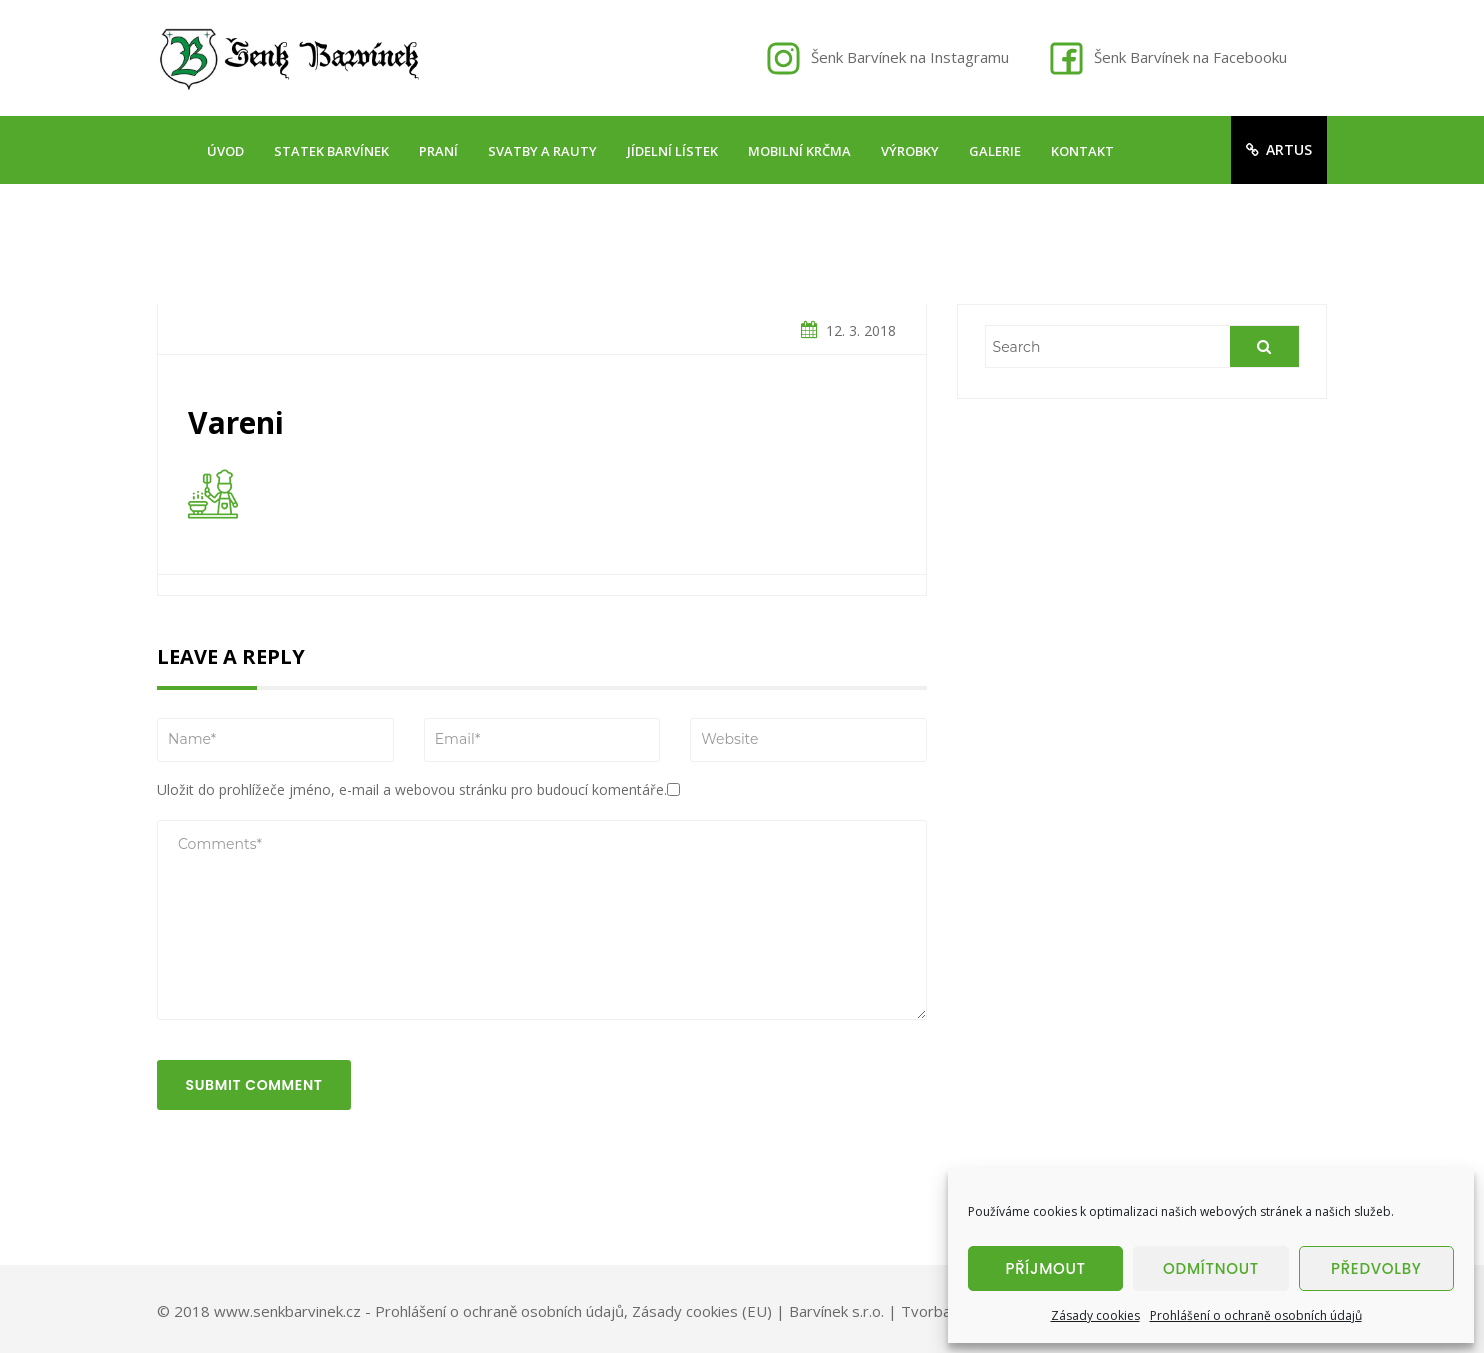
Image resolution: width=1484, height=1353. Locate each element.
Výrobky (910, 151)
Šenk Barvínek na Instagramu (910, 57)
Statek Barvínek (331, 151)
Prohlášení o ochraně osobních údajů (1256, 1315)
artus (1279, 149)
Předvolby (1376, 1268)
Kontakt (1082, 151)
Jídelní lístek (672, 151)
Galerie (995, 151)
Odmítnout (1211, 1268)
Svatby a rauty (542, 151)
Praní (438, 151)
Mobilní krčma (799, 151)
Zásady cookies (1095, 1315)
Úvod (225, 151)
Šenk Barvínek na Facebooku (1190, 57)
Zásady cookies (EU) (702, 1311)
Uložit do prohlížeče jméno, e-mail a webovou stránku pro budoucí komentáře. (412, 789)
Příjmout (1046, 1268)
